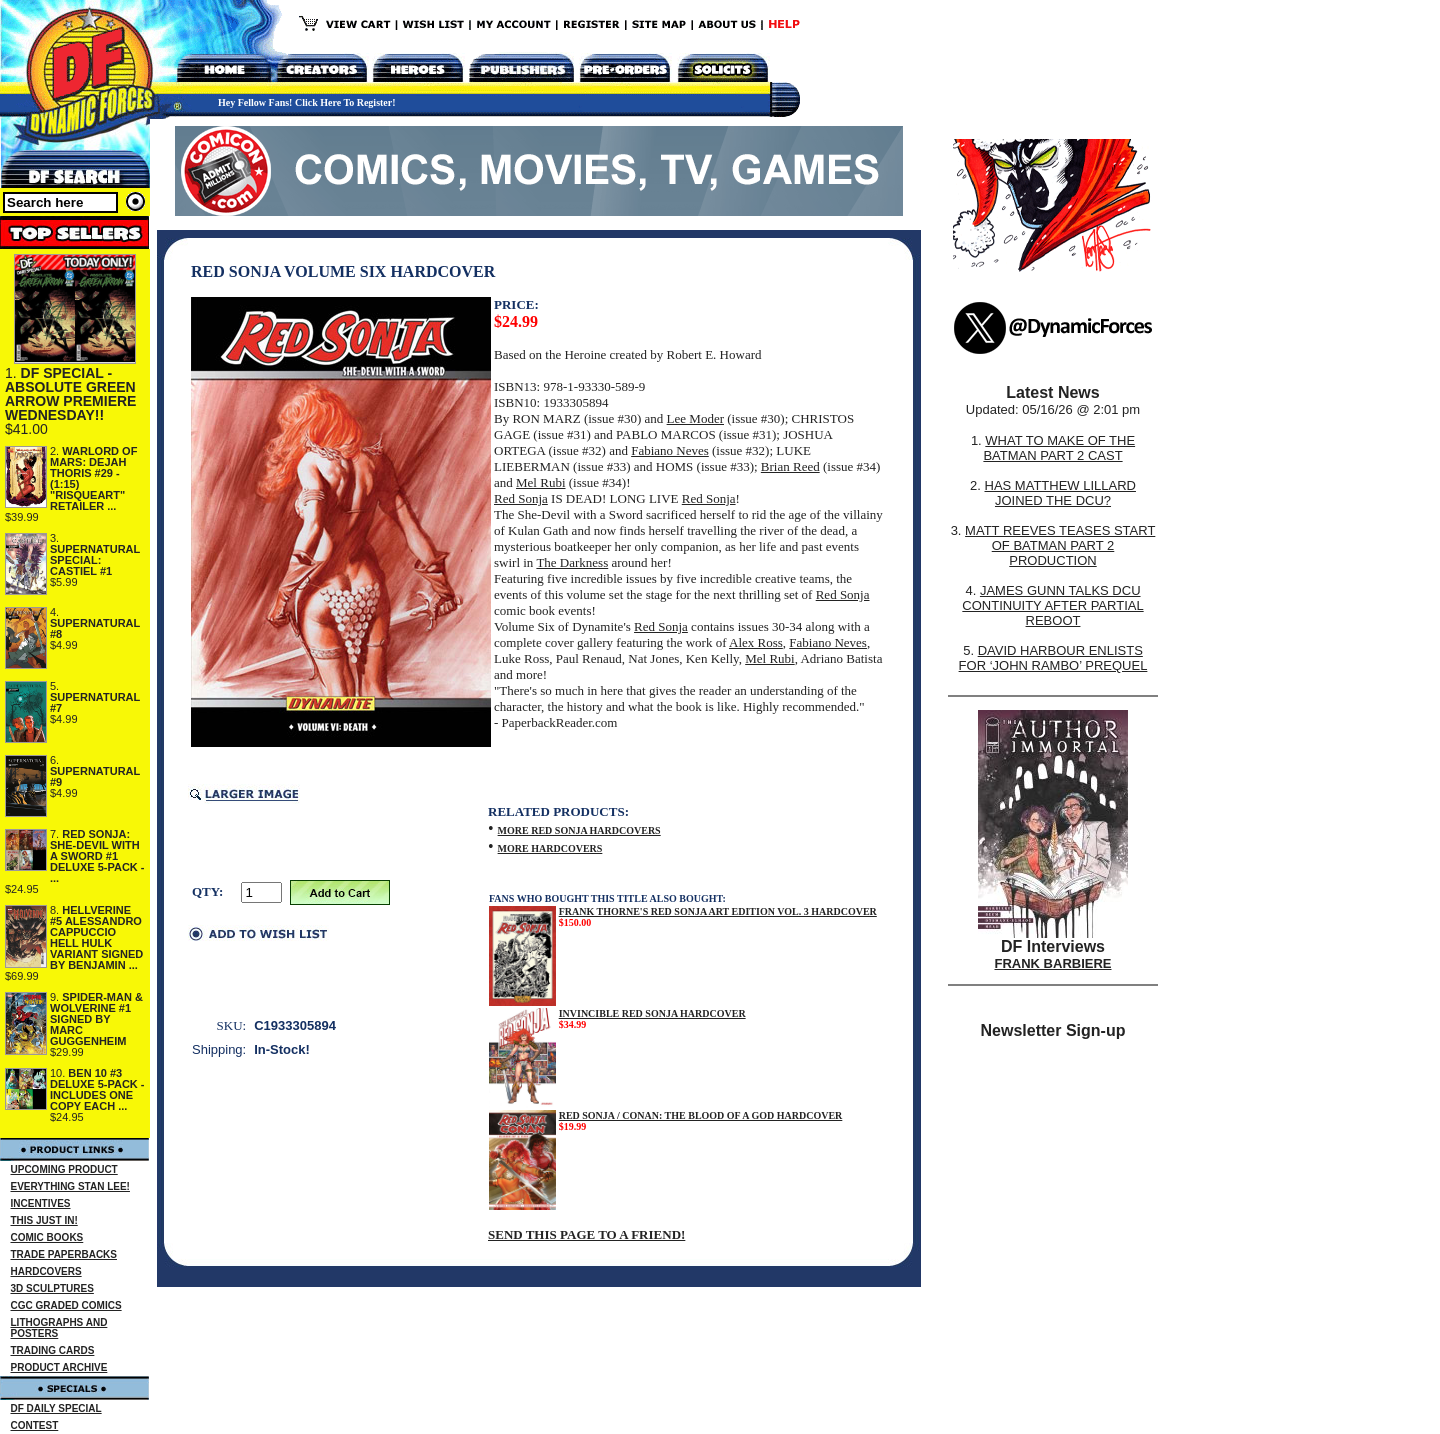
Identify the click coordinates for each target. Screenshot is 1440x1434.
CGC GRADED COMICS (66, 1305)
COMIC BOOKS (47, 1237)
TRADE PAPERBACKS (64, 1254)
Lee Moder (695, 418)
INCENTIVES (41, 1203)
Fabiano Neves (670, 450)
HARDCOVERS (46, 1271)
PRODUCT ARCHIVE (59, 1367)
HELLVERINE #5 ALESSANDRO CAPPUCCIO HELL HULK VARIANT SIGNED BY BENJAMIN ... (96, 937)
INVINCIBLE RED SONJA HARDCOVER (652, 1013)
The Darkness (572, 562)
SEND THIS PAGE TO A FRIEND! (586, 1234)
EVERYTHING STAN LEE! (70, 1186)
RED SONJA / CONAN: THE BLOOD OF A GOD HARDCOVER (701, 1115)
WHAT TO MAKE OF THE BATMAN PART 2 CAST (1059, 448)
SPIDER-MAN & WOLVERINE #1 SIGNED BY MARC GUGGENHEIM (96, 1019)
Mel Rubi (540, 482)
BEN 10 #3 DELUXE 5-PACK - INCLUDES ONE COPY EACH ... (97, 1089)
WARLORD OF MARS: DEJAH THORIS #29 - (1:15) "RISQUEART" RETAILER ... (93, 478)
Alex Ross (756, 642)
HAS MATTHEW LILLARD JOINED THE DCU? (1060, 493)
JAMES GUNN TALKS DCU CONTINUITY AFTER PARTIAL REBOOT (1052, 605)
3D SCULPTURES (52, 1288)
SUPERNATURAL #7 (95, 702)
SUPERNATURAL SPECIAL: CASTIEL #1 (95, 560)
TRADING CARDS (53, 1350)
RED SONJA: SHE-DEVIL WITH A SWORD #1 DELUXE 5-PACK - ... (97, 856)
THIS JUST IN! (44, 1220)
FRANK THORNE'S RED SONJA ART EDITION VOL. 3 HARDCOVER (718, 911)
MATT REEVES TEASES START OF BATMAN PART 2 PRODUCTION (1060, 545)
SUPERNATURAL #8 (95, 628)
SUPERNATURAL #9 (95, 776)
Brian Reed (790, 466)
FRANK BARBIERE (1053, 963)
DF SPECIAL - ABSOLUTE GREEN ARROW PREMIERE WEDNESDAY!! (70, 394)
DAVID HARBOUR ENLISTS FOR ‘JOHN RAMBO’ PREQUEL (1053, 658)
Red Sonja (521, 498)
